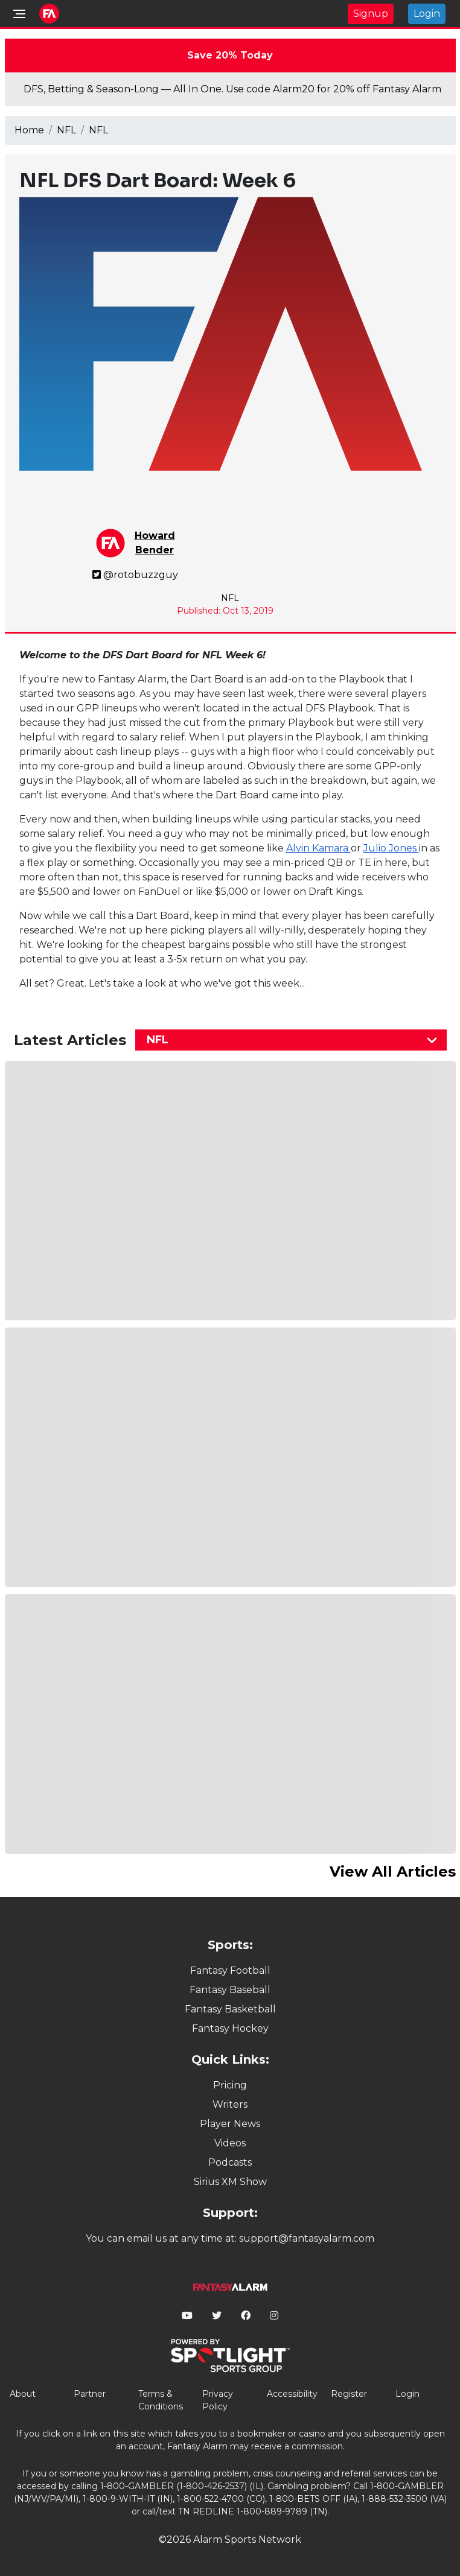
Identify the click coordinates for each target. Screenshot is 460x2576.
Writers (230, 2104)
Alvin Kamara (318, 848)
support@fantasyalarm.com (306, 2238)
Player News (230, 2123)
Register (349, 2393)
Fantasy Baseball (230, 1990)
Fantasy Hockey (230, 2028)
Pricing (230, 2085)
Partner (90, 2393)
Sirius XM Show (230, 2181)
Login (427, 13)
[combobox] (291, 1040)
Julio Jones (391, 848)
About (23, 2393)
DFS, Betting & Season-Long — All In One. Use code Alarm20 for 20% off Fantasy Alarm (232, 89)
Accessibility (292, 2393)
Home (29, 130)
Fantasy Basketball (230, 2009)
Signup (370, 13)
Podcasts (230, 2162)
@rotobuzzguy (135, 574)
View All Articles (393, 1871)
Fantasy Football (230, 1970)
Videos (230, 2143)
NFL (66, 130)
